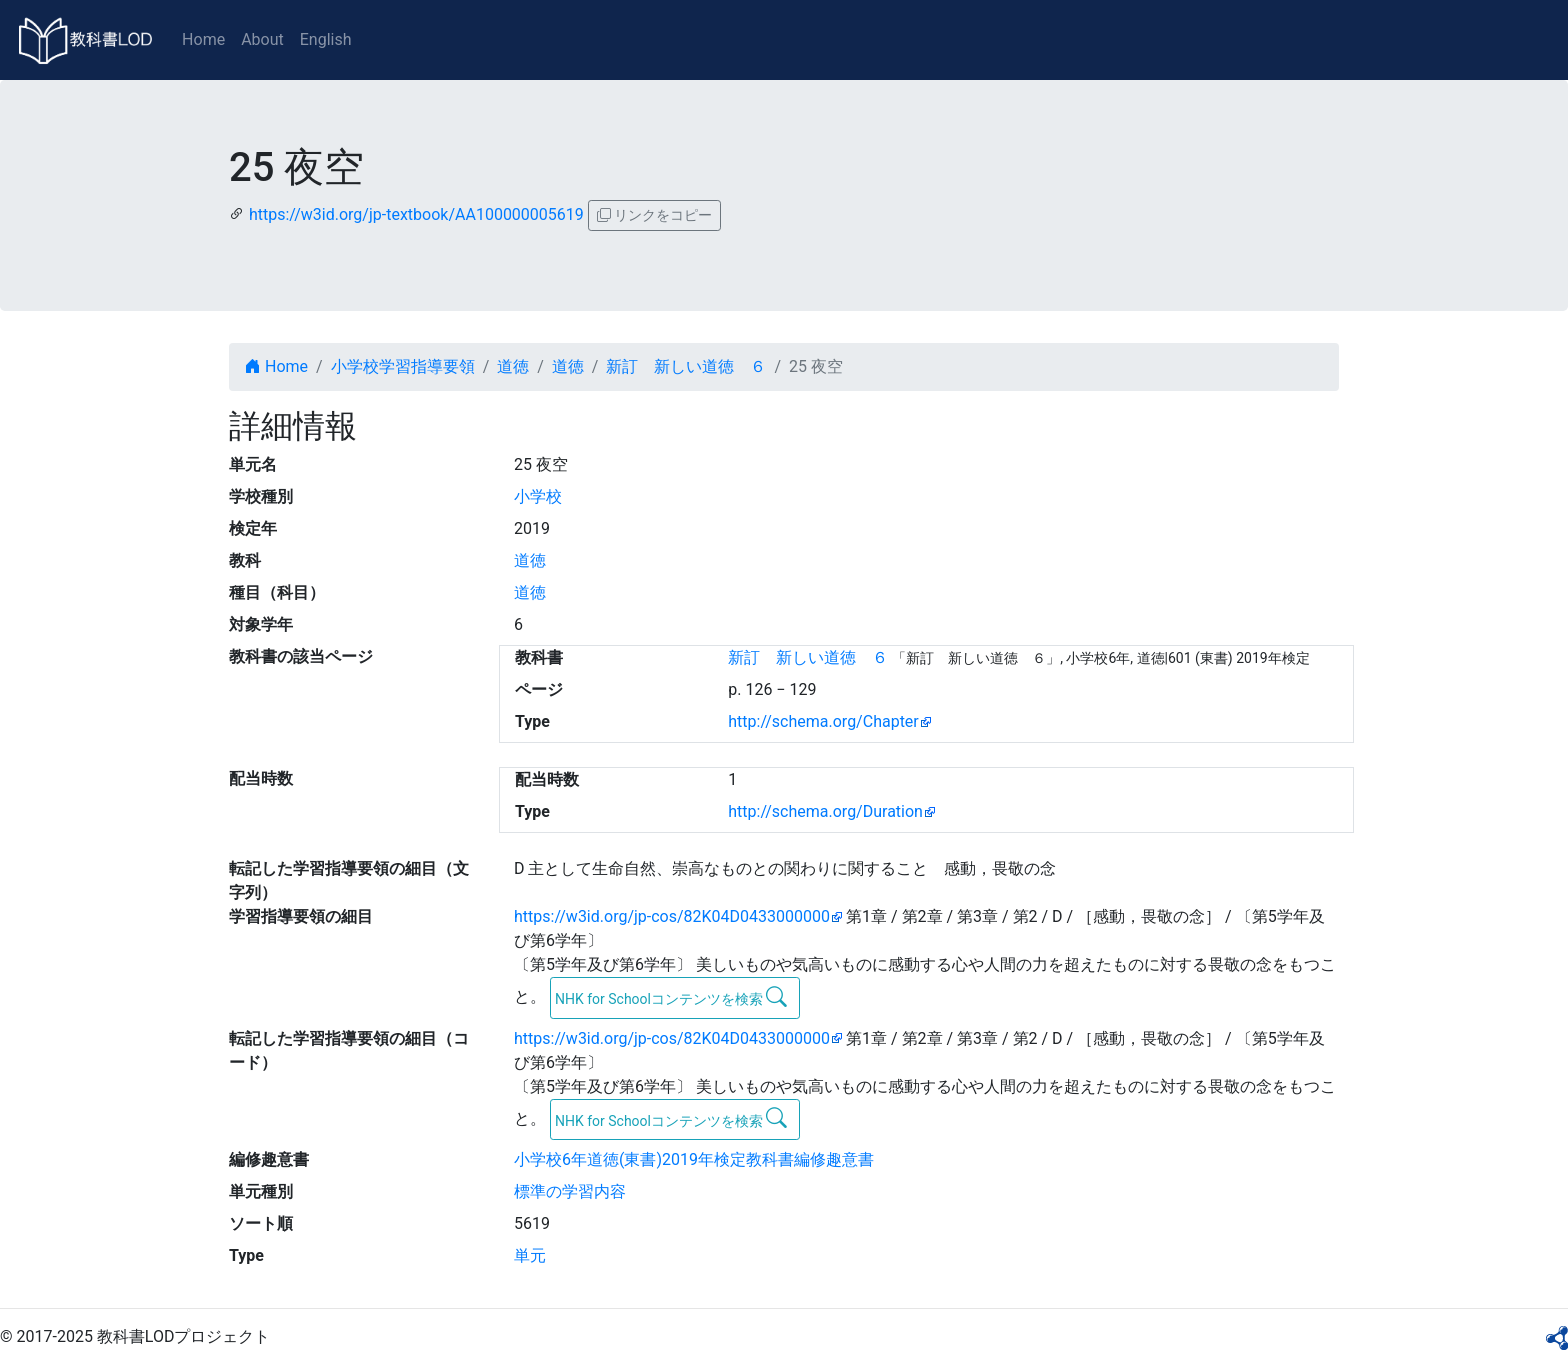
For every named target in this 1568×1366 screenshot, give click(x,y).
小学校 (538, 496)
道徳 (513, 366)
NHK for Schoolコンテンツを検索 (671, 997)
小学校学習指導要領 (403, 366)
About (262, 39)
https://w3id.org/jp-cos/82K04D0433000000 (672, 916)
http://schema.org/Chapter (823, 721)
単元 (530, 1255)
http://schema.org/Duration (825, 811)
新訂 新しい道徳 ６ (686, 366)
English (326, 39)
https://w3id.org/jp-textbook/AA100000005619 (416, 214)
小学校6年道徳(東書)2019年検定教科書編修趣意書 (694, 1159)
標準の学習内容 (570, 1191)
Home (203, 39)
